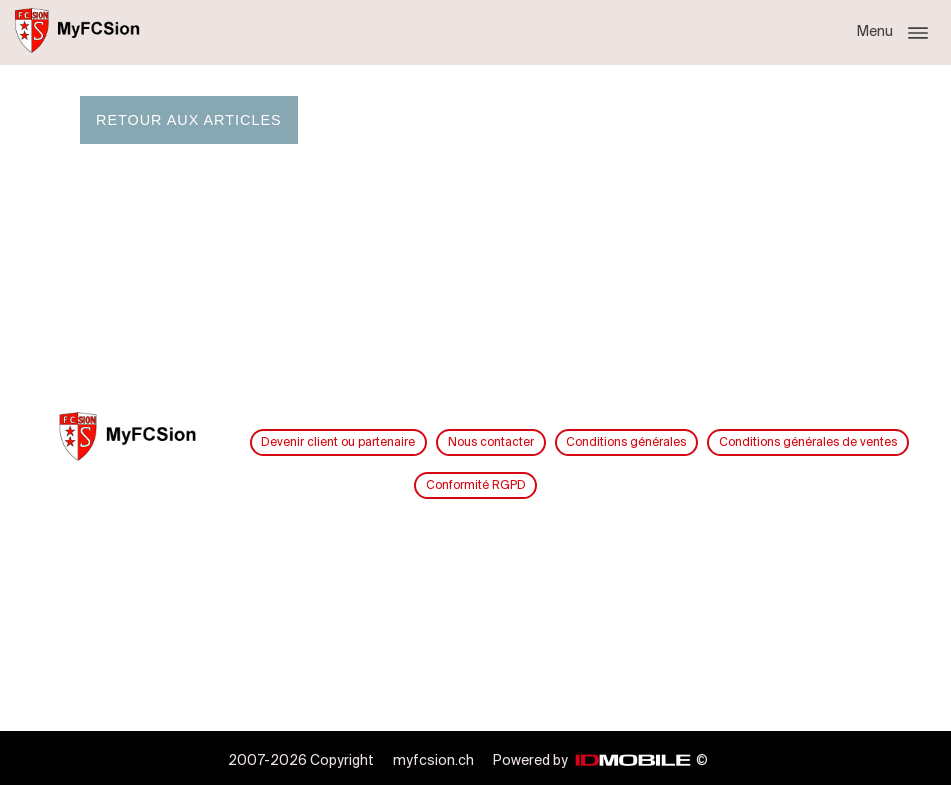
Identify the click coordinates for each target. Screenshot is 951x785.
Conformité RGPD (476, 485)
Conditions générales (626, 442)
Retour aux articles (189, 120)
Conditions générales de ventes (808, 442)
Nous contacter (491, 442)
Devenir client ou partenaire (338, 442)
